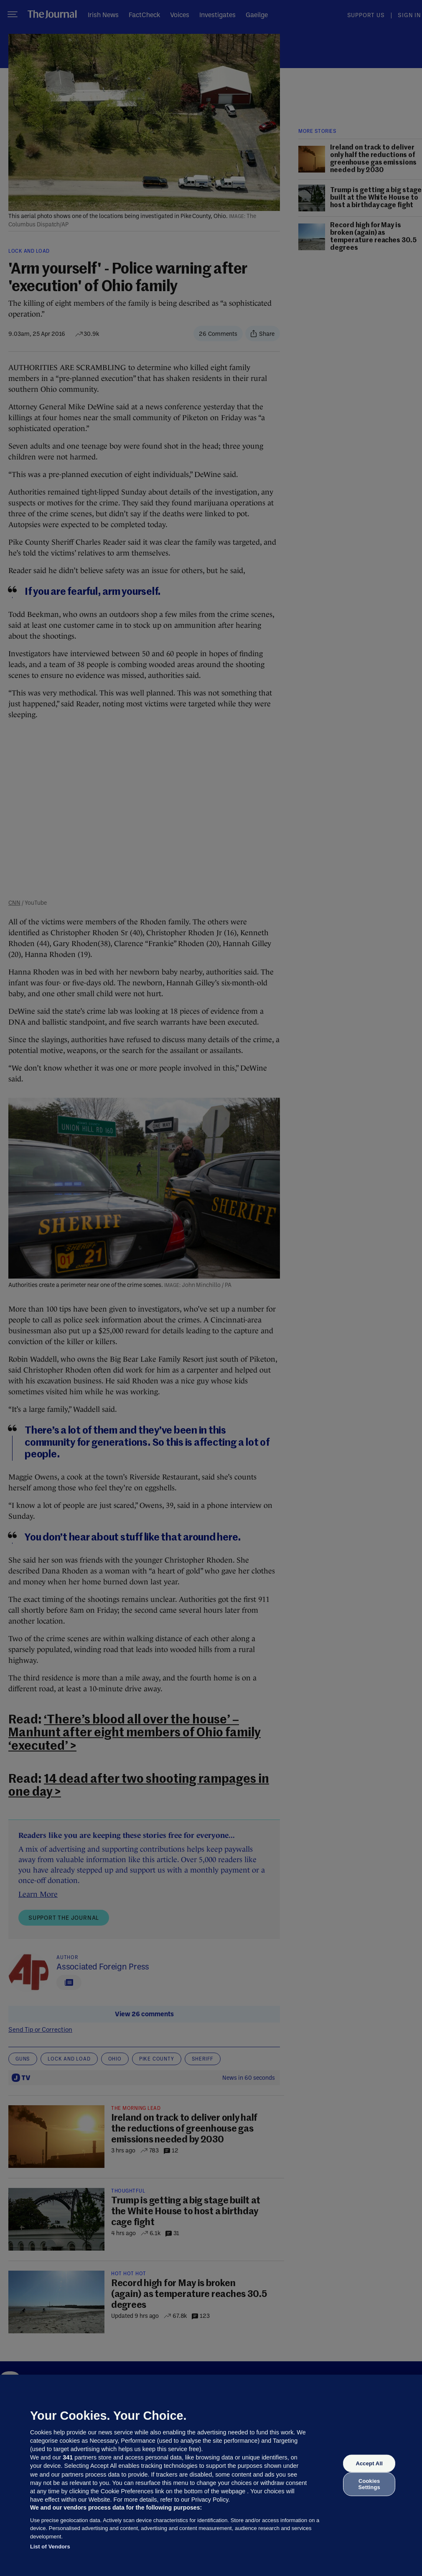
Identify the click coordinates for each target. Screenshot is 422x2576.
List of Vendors (50, 2546)
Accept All (369, 2463)
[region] (211, 2475)
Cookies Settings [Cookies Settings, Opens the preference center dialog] (369, 2483)
